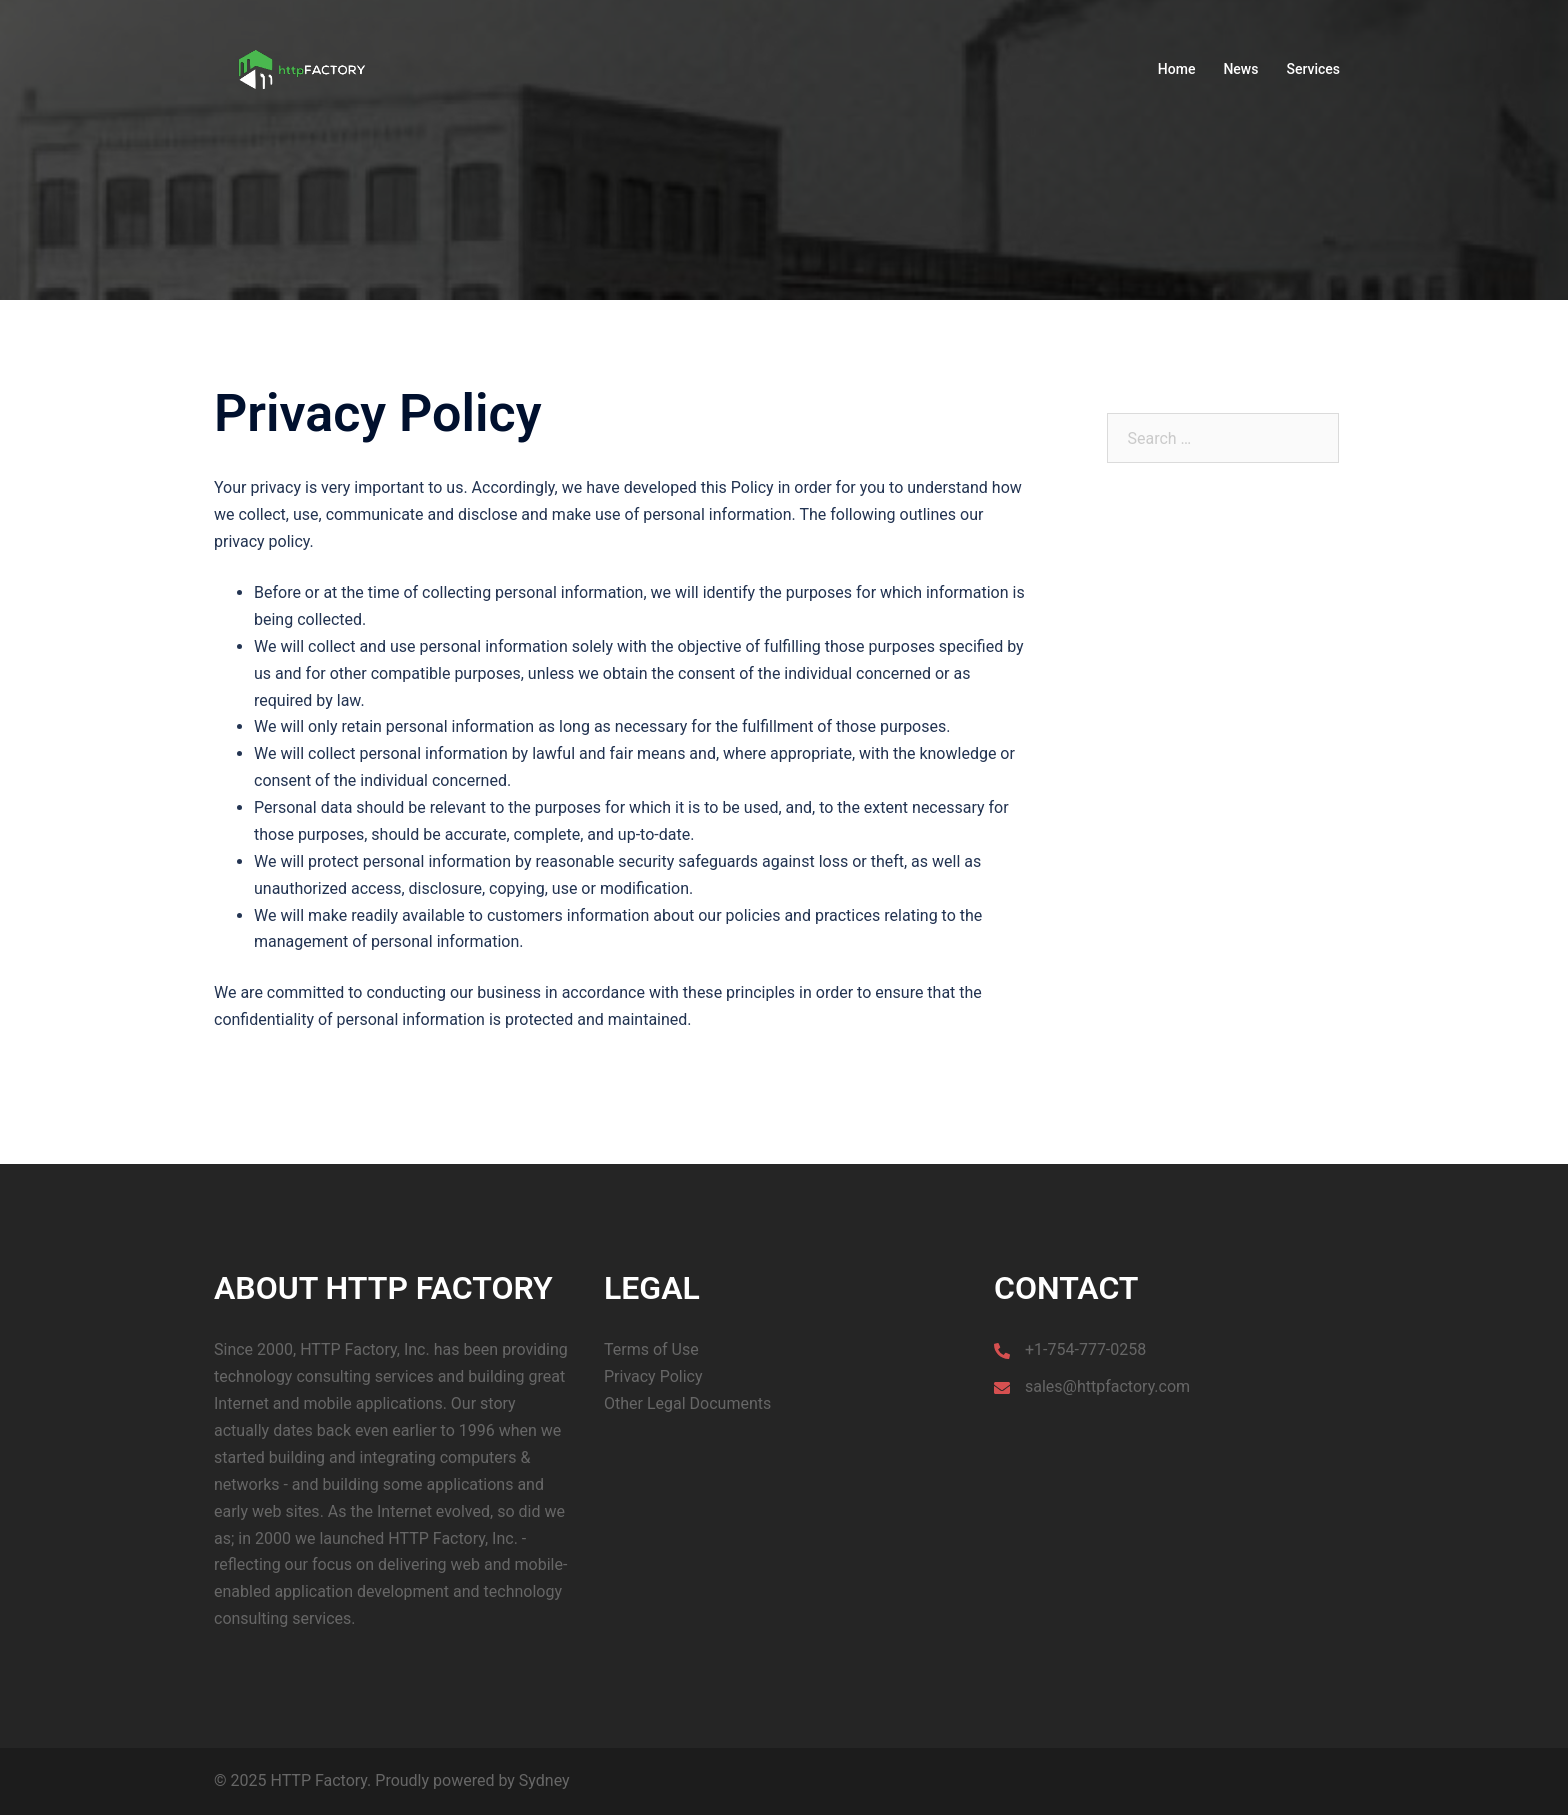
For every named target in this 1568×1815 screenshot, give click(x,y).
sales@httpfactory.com (1107, 1386)
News (1240, 69)
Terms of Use (651, 1349)
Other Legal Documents (687, 1403)
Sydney (544, 1780)
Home (1177, 69)
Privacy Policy (653, 1376)
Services (1313, 69)
